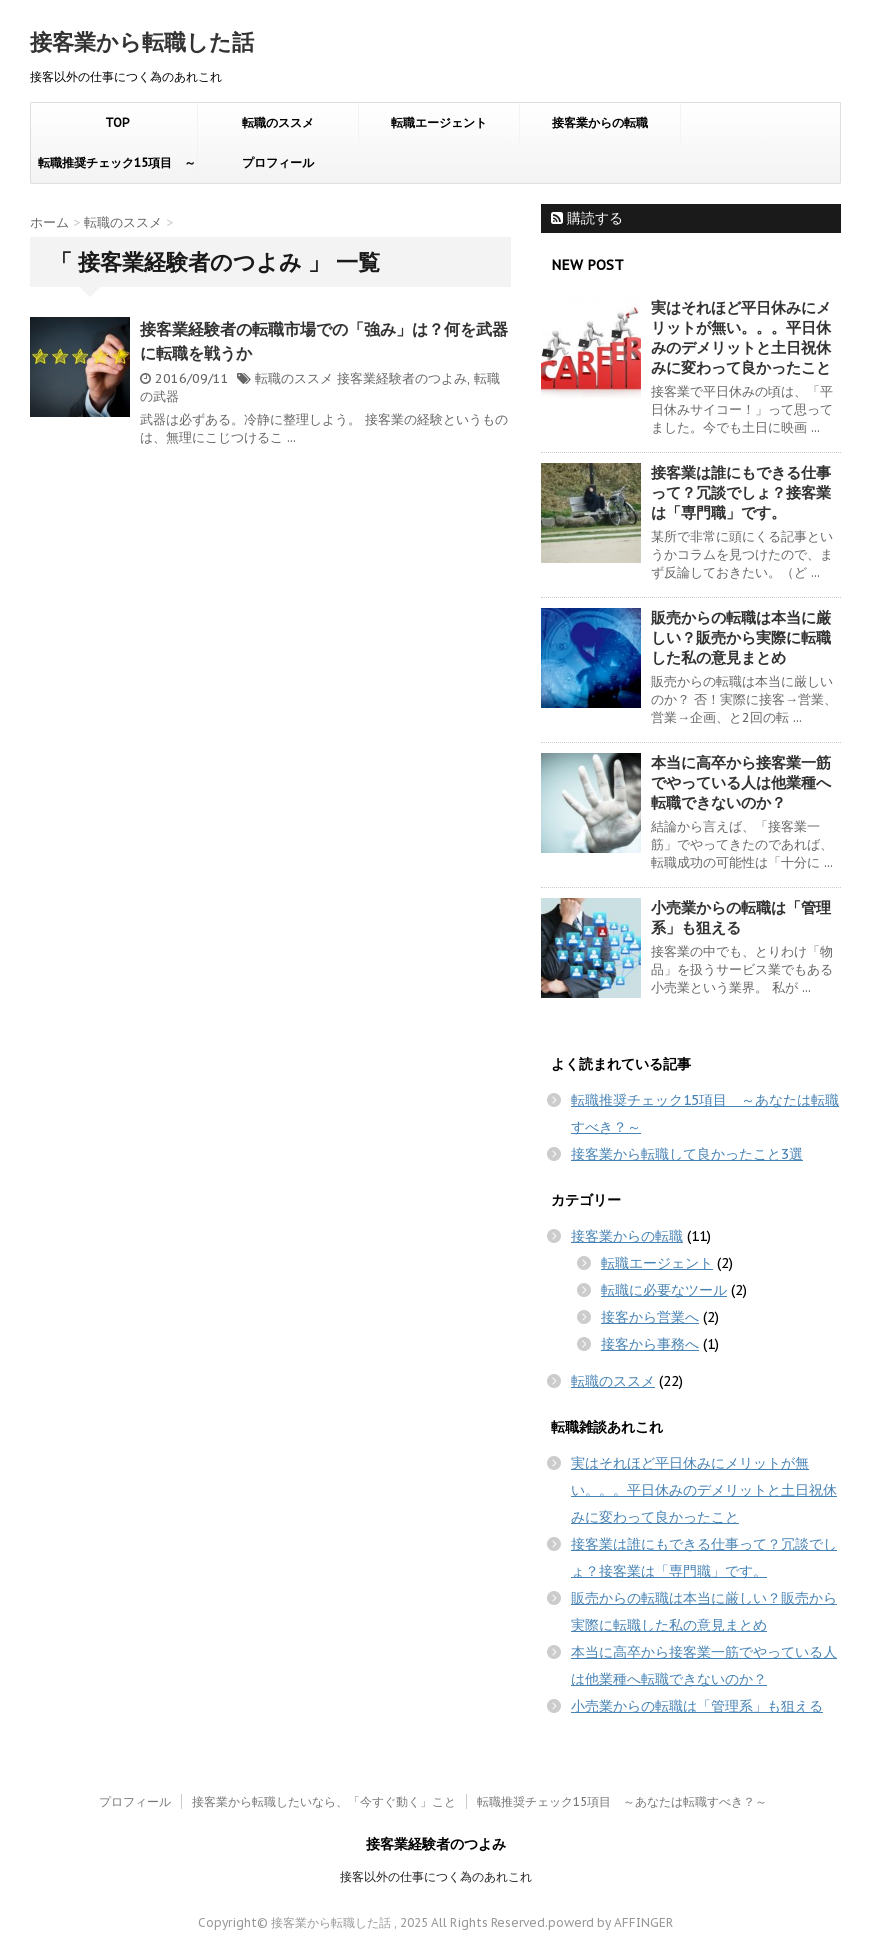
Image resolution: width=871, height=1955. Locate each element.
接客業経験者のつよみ (402, 378)
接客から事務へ (650, 1344)
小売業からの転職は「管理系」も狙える (697, 1706)
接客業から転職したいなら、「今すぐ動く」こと (324, 1801)
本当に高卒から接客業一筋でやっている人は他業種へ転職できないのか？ (741, 782)
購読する (587, 218)
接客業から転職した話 (142, 42)
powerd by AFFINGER (610, 1922)
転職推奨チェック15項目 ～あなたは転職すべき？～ (117, 169)
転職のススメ (278, 122)
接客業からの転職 (600, 122)
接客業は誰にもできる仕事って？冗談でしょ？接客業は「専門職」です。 (741, 492)
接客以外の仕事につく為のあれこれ (436, 1876)
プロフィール (278, 162)
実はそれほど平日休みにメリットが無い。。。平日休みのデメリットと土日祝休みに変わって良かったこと (741, 337)
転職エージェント (439, 122)
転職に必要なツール (664, 1290)
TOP (117, 122)
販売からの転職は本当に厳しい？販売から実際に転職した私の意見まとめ (741, 637)
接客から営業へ (650, 1317)
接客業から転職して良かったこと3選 (687, 1154)
